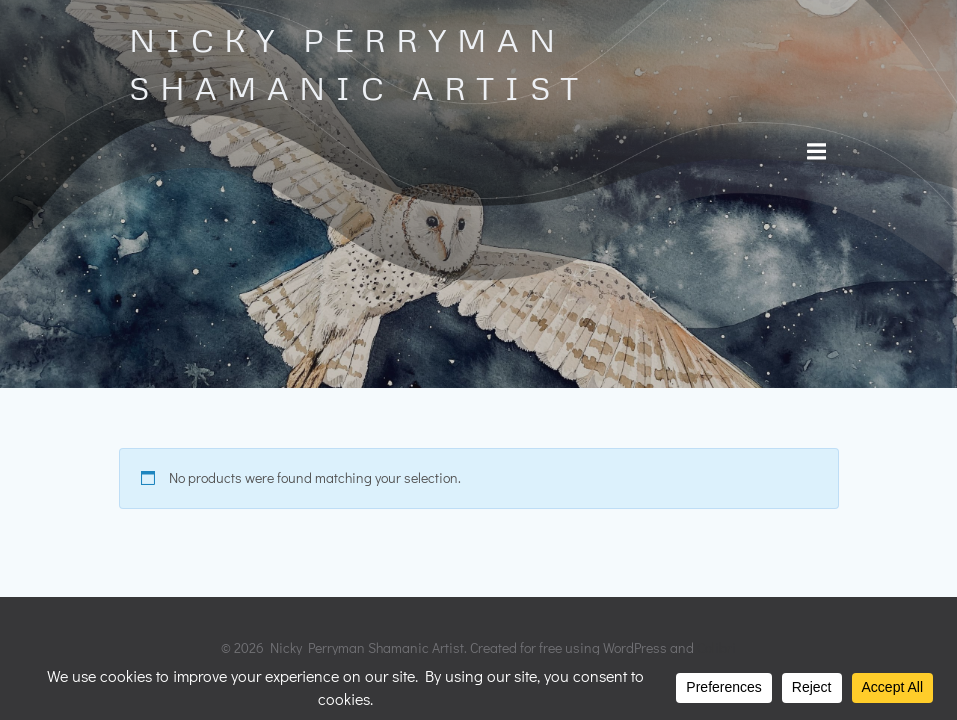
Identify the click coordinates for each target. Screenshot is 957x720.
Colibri (716, 647)
